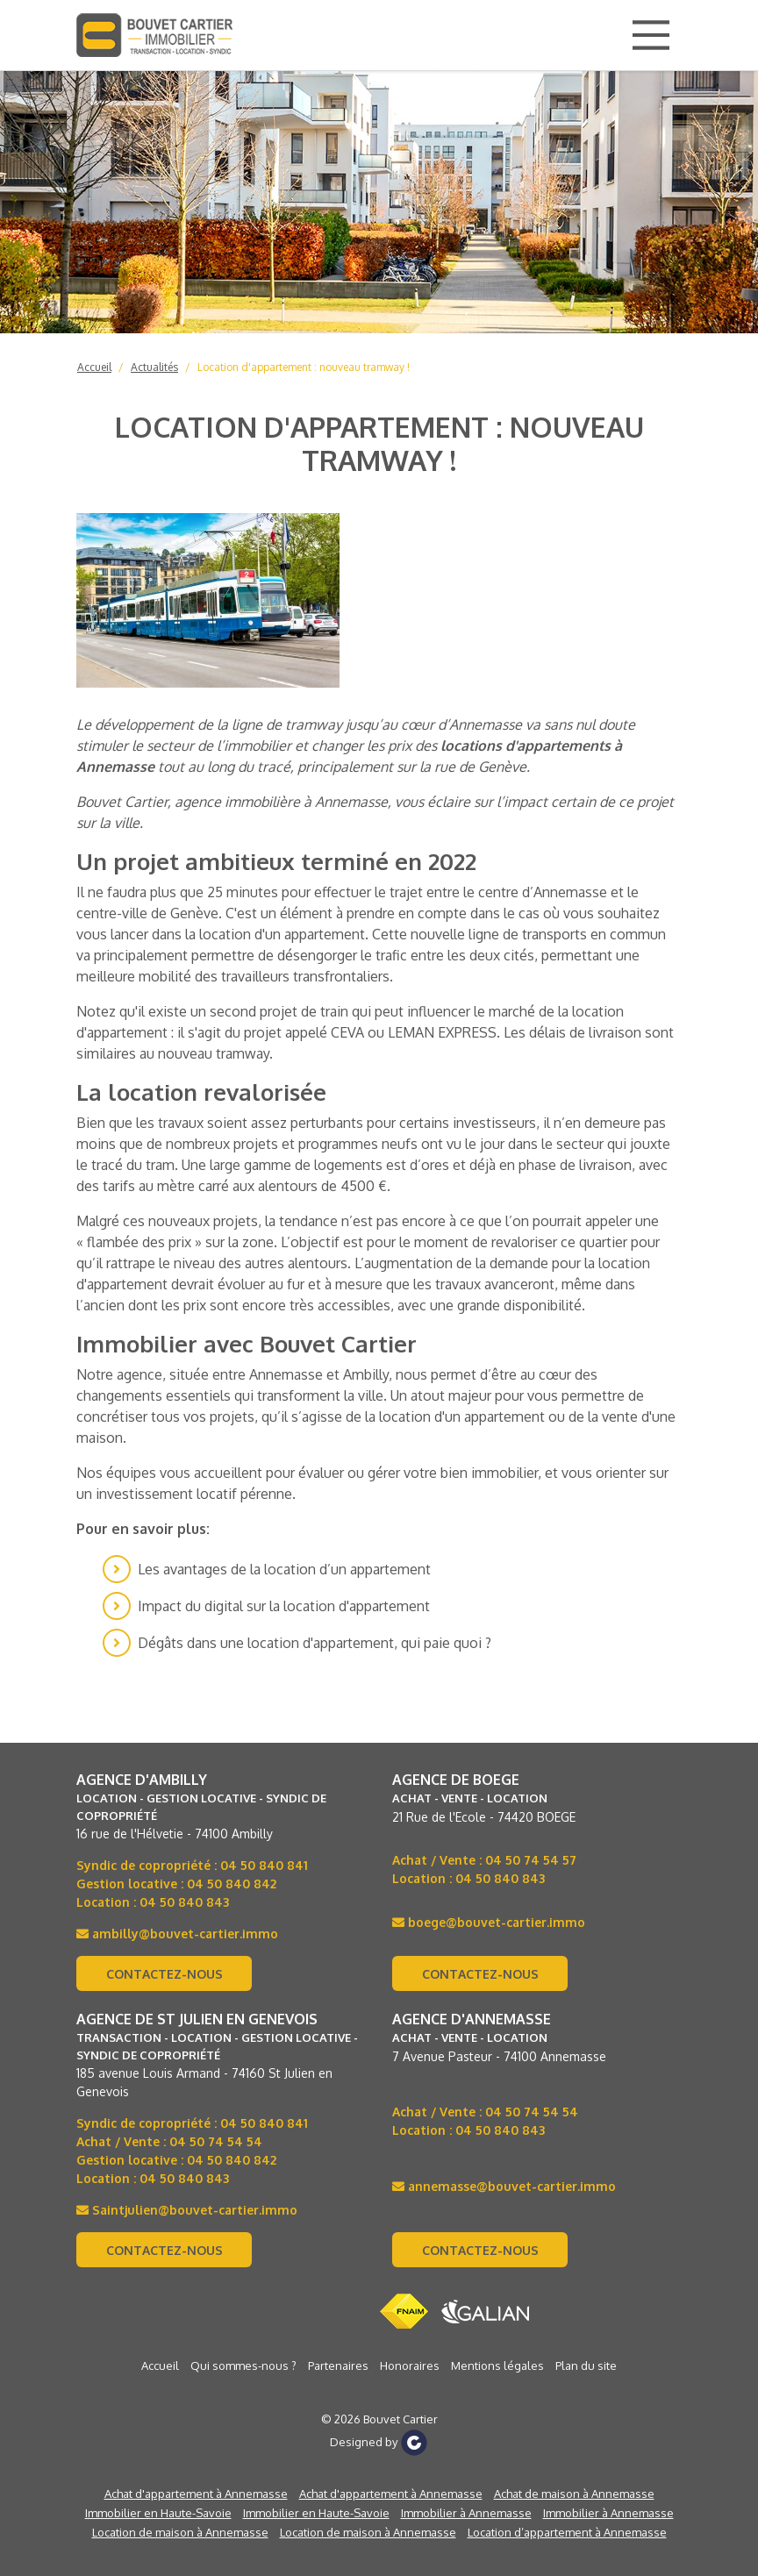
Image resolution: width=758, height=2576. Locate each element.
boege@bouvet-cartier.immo (488, 1922)
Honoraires (410, 2365)
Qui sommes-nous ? (243, 2365)
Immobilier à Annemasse (466, 2513)
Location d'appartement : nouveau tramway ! (303, 367)
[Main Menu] (651, 35)
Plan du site (586, 2365)
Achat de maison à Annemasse (574, 2494)
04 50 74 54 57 (530, 1859)
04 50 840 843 (184, 1902)
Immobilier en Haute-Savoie (158, 2513)
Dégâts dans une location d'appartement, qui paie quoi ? (314, 1643)
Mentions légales (497, 2365)
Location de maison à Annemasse (180, 2532)
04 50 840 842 (231, 1883)
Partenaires (338, 2365)
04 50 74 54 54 (215, 2141)
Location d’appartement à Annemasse (567, 2532)
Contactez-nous (164, 1973)
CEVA (347, 1032)
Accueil (94, 367)
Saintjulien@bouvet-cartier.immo (186, 2209)
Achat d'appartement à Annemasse (196, 2494)
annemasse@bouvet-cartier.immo (504, 2186)
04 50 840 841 (264, 1865)
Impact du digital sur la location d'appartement (284, 1606)
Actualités (154, 367)
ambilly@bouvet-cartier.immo (177, 1933)
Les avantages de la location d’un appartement (284, 1569)
